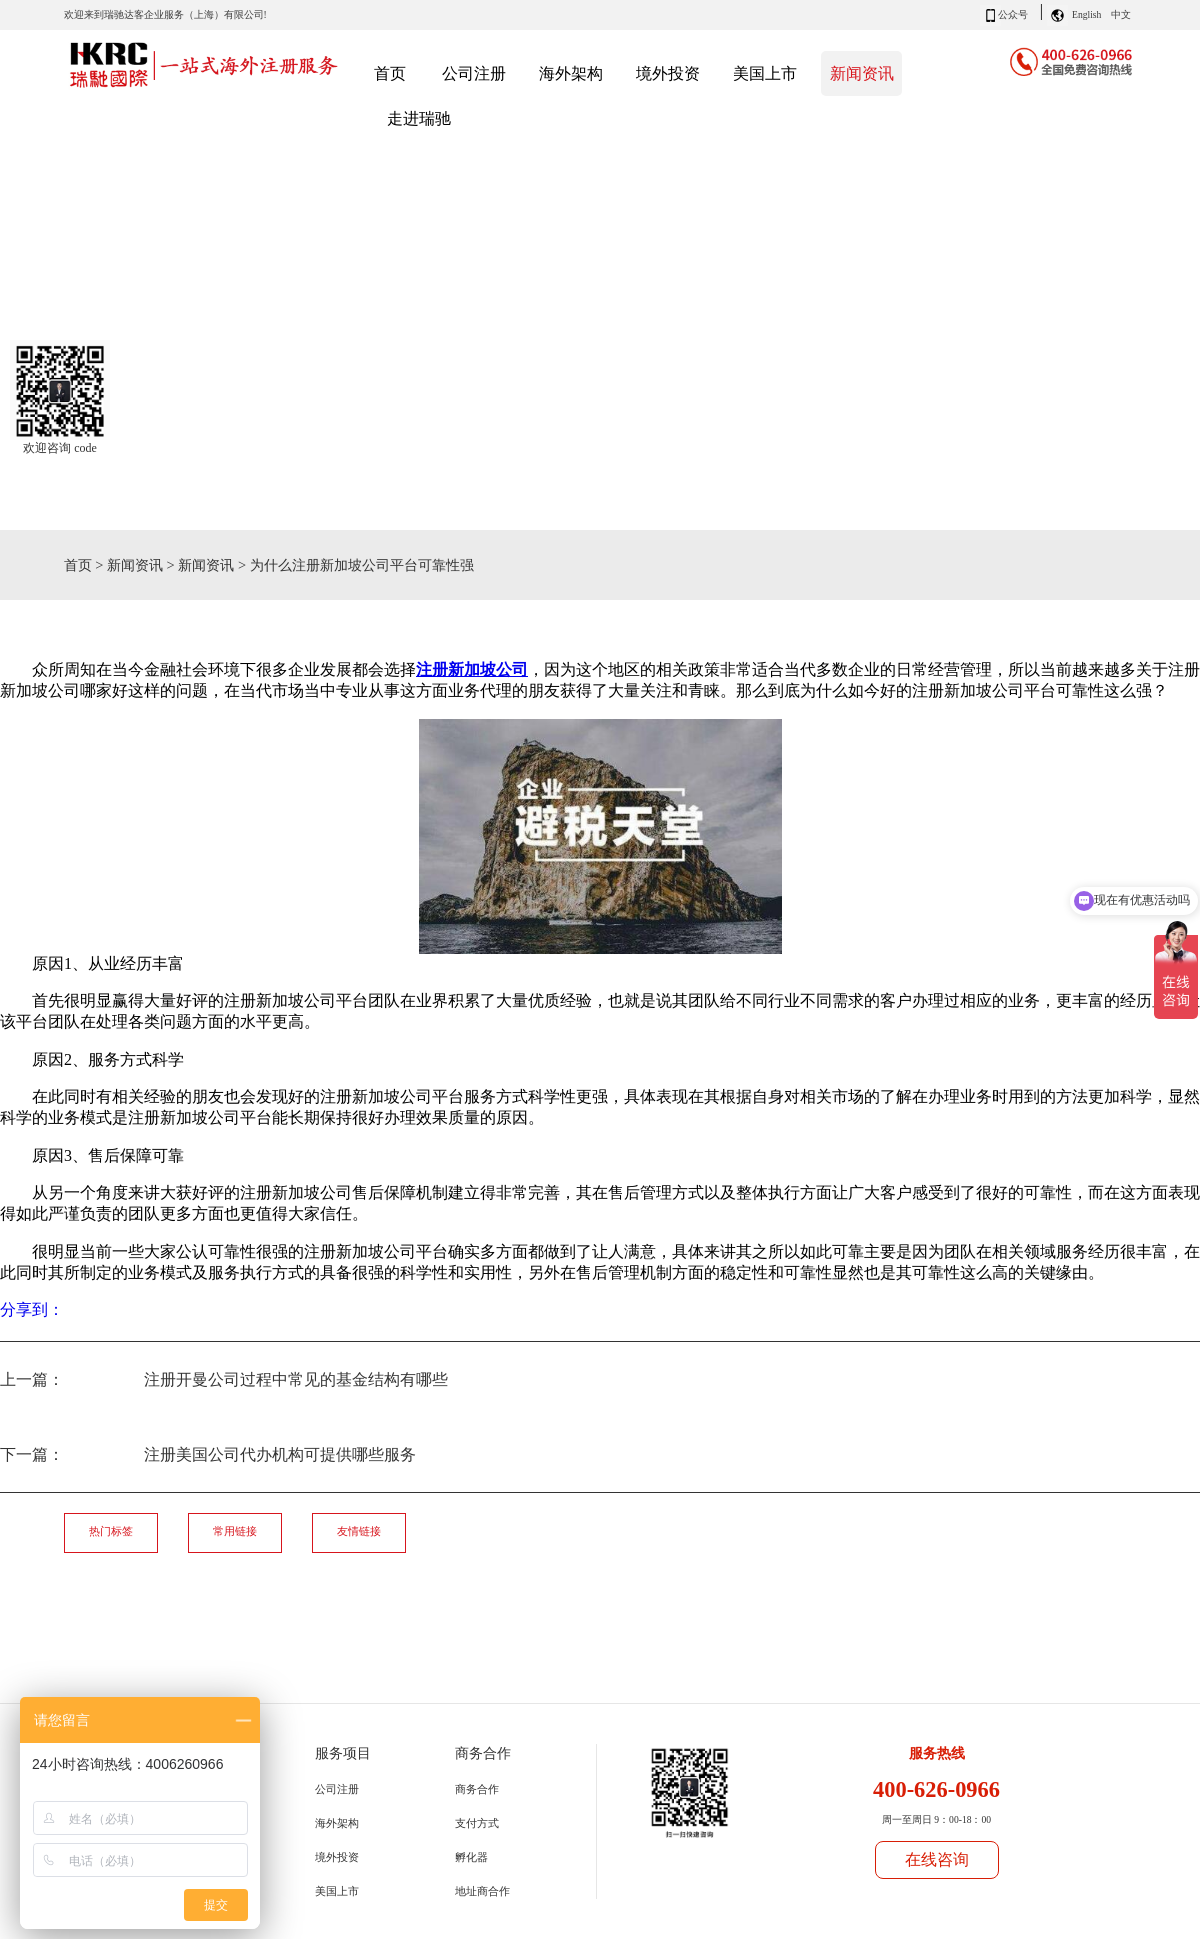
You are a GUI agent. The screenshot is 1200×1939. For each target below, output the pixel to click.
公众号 (1013, 14)
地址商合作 (482, 1891)
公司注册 (337, 1789)
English (1086, 14)
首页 (390, 73)
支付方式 (477, 1823)
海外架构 (337, 1823)
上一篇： (224, 1379)
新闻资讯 (135, 565)
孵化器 (471, 1857)
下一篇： (208, 1454)
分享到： (32, 1309)
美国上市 (337, 1891)
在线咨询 (937, 1859)
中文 (1121, 14)
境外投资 (337, 1857)
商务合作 (477, 1789)
